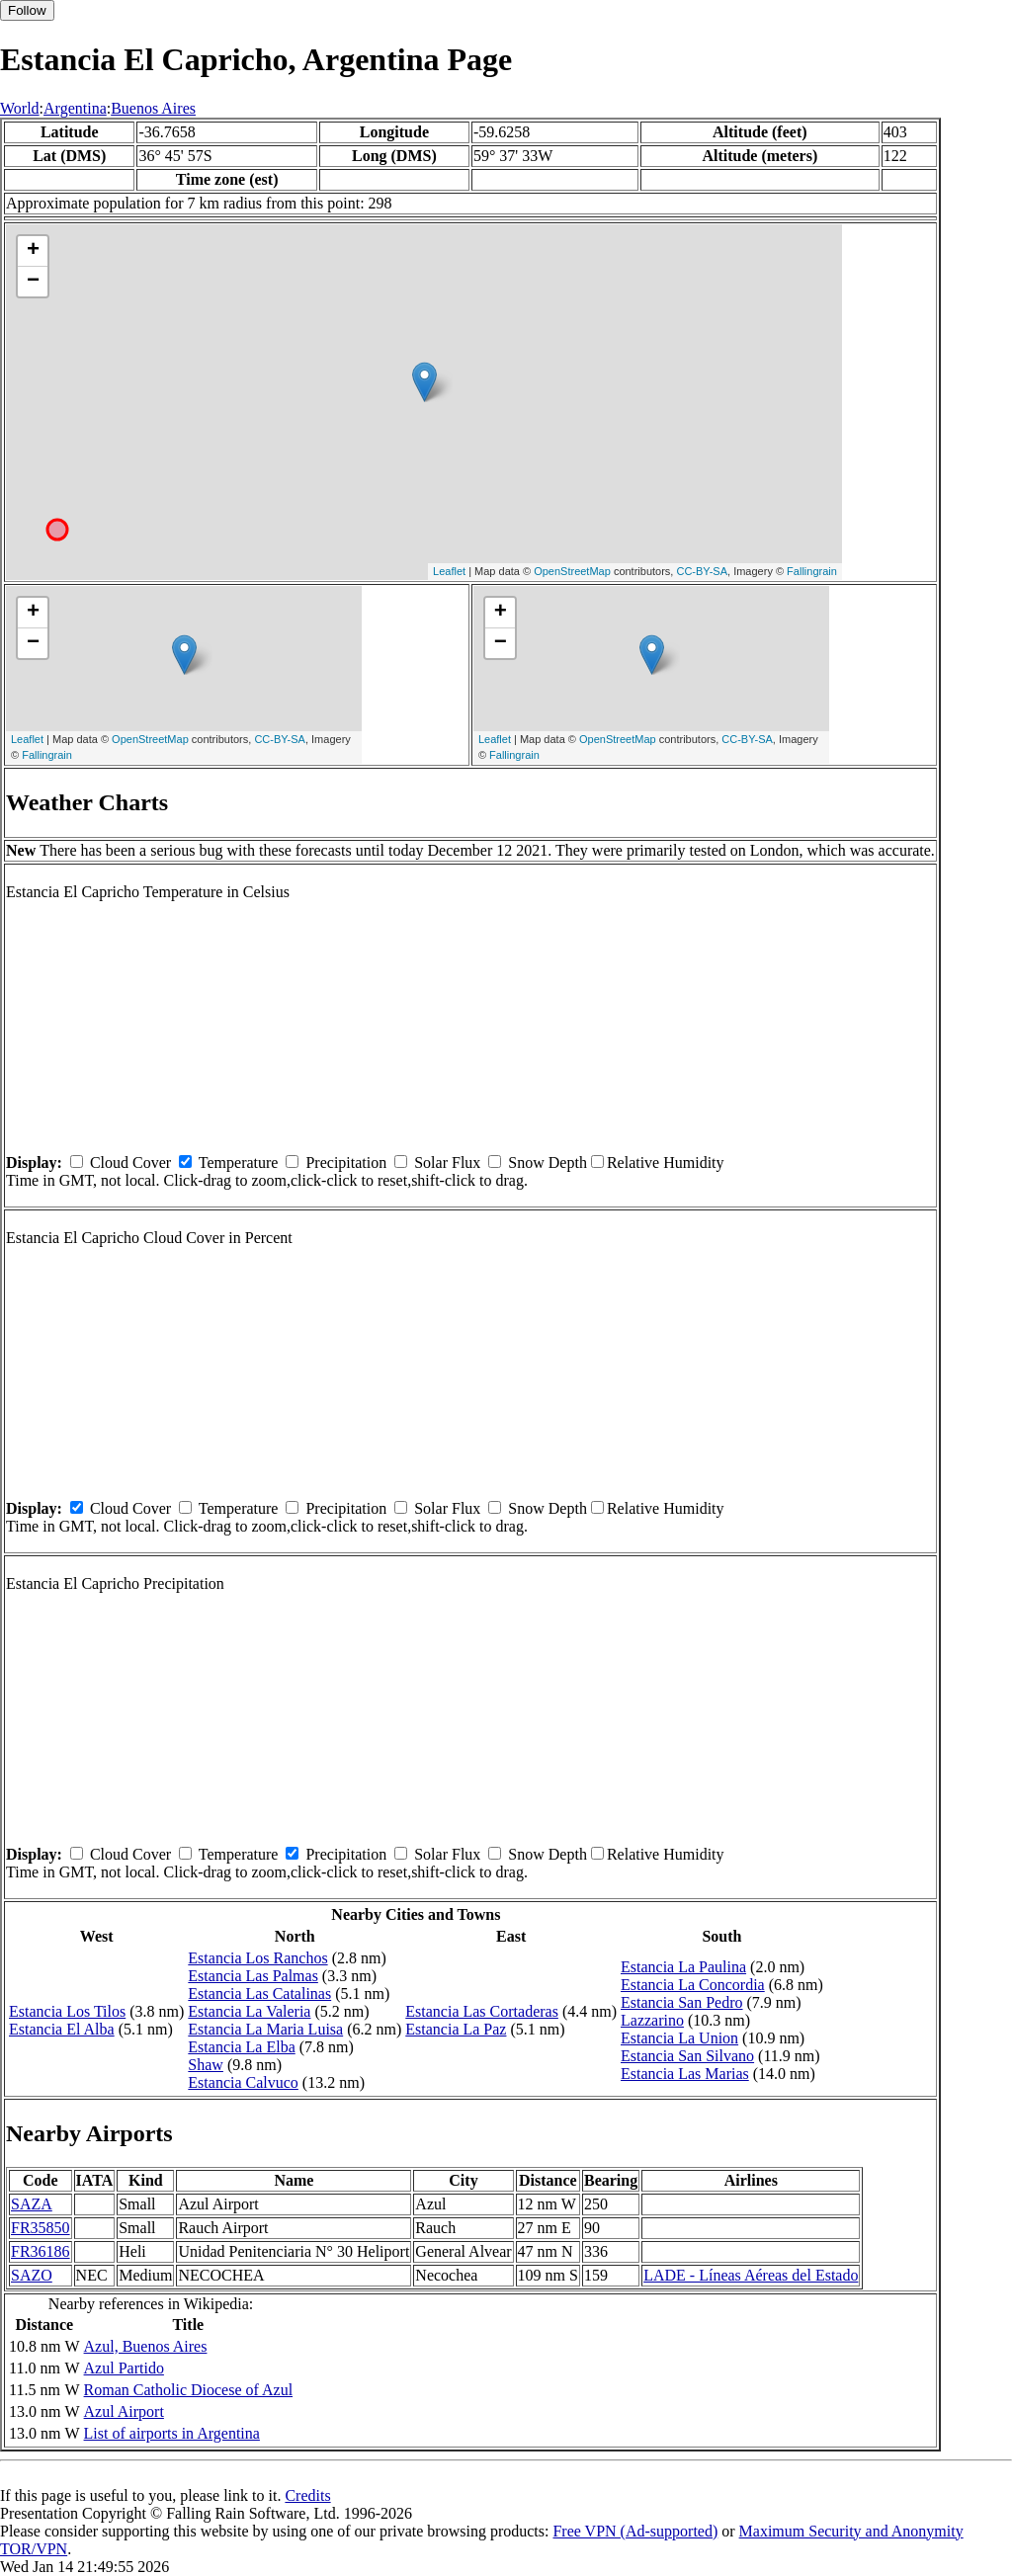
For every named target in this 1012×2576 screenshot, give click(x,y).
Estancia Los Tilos (67, 2011)
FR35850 (40, 2227)
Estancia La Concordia (693, 1984)
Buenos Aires (153, 108)
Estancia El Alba (62, 2029)
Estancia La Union (679, 2038)
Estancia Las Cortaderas (481, 2011)
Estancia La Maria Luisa (265, 2029)
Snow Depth (547, 1162)
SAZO (31, 2275)
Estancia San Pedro (682, 2002)
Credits (307, 2495)
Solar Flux (447, 1162)
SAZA (31, 2204)
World (20, 108)
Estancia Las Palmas (253, 1975)
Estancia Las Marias (685, 2073)
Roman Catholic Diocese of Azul (189, 2389)
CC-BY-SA (701, 571)
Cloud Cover (130, 1162)
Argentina (75, 108)
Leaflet (449, 571)
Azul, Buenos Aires (146, 2346)
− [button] (33, 281)
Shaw (205, 2064)
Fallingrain (812, 571)
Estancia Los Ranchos (257, 1958)
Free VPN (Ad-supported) (634, 2531)
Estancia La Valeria (249, 2011)
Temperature (239, 1162)
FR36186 (40, 2251)
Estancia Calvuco (243, 2082)
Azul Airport (124, 2411)
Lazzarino (652, 2020)
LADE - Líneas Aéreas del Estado (750, 2275)
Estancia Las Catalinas (259, 1993)
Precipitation (345, 1162)
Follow (27, 10)
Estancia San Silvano (687, 2055)
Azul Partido (124, 2368)
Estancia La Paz (455, 2029)
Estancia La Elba (241, 2046)
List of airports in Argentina (172, 2433)
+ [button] (33, 251)
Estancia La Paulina (683, 1966)
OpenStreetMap (572, 571)
